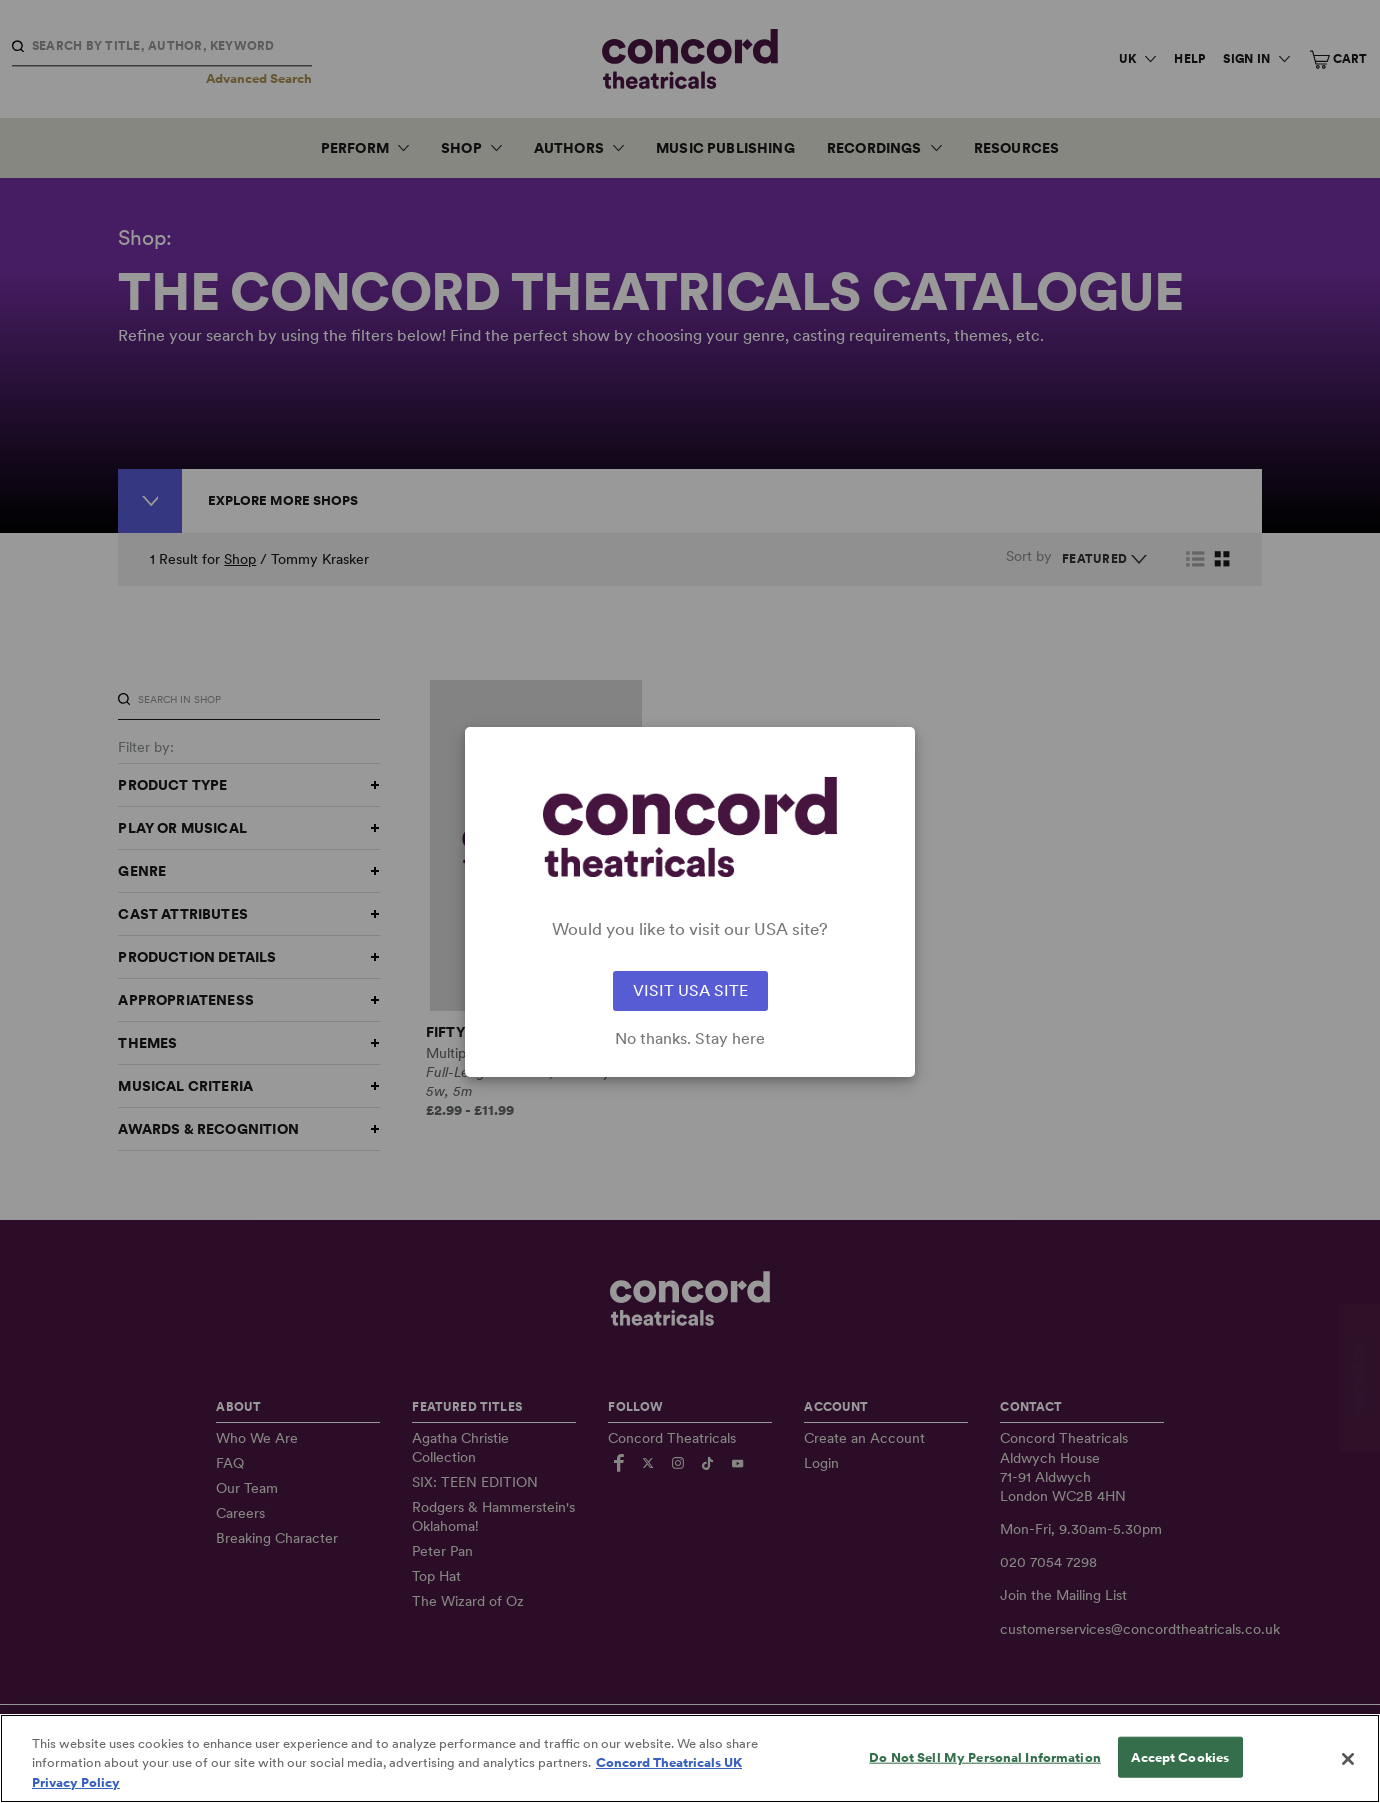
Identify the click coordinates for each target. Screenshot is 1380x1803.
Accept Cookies (1180, 1773)
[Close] (1348, 1776)
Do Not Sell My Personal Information (985, 1773)
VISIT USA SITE (690, 990)
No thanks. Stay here (690, 1039)
